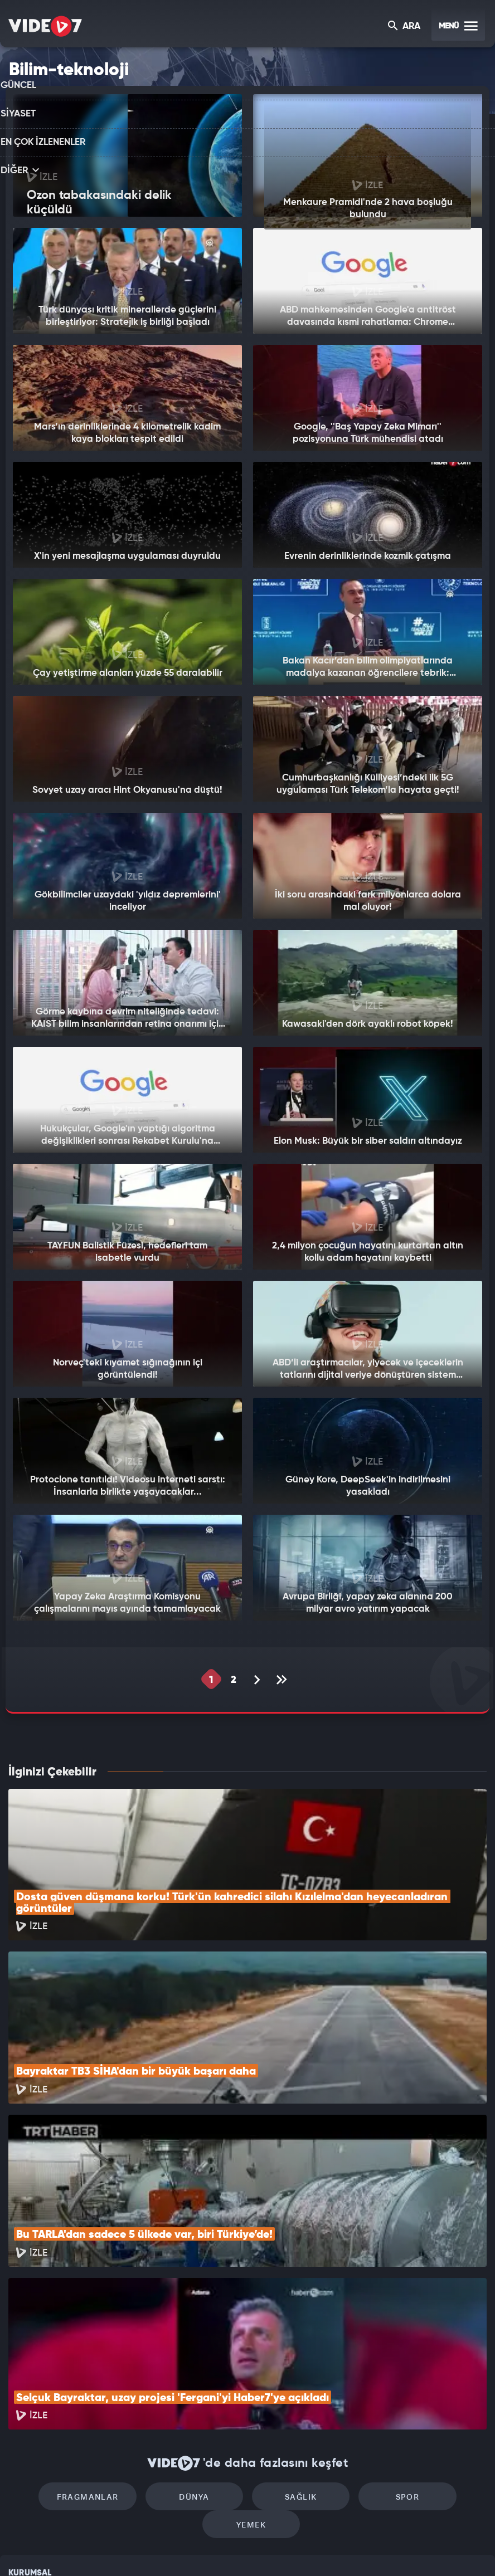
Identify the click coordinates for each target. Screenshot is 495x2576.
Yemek (438, 2351)
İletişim (21, 2472)
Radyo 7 (153, 2549)
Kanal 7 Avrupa (200, 2549)
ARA (405, 27)
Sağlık (247, 2351)
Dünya (152, 2351)
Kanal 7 (104, 2549)
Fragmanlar (57, 2351)
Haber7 (307, 2549)
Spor (343, 2351)
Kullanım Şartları (38, 2421)
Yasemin (377, 2549)
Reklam (22, 2446)
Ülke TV (243, 2549)
